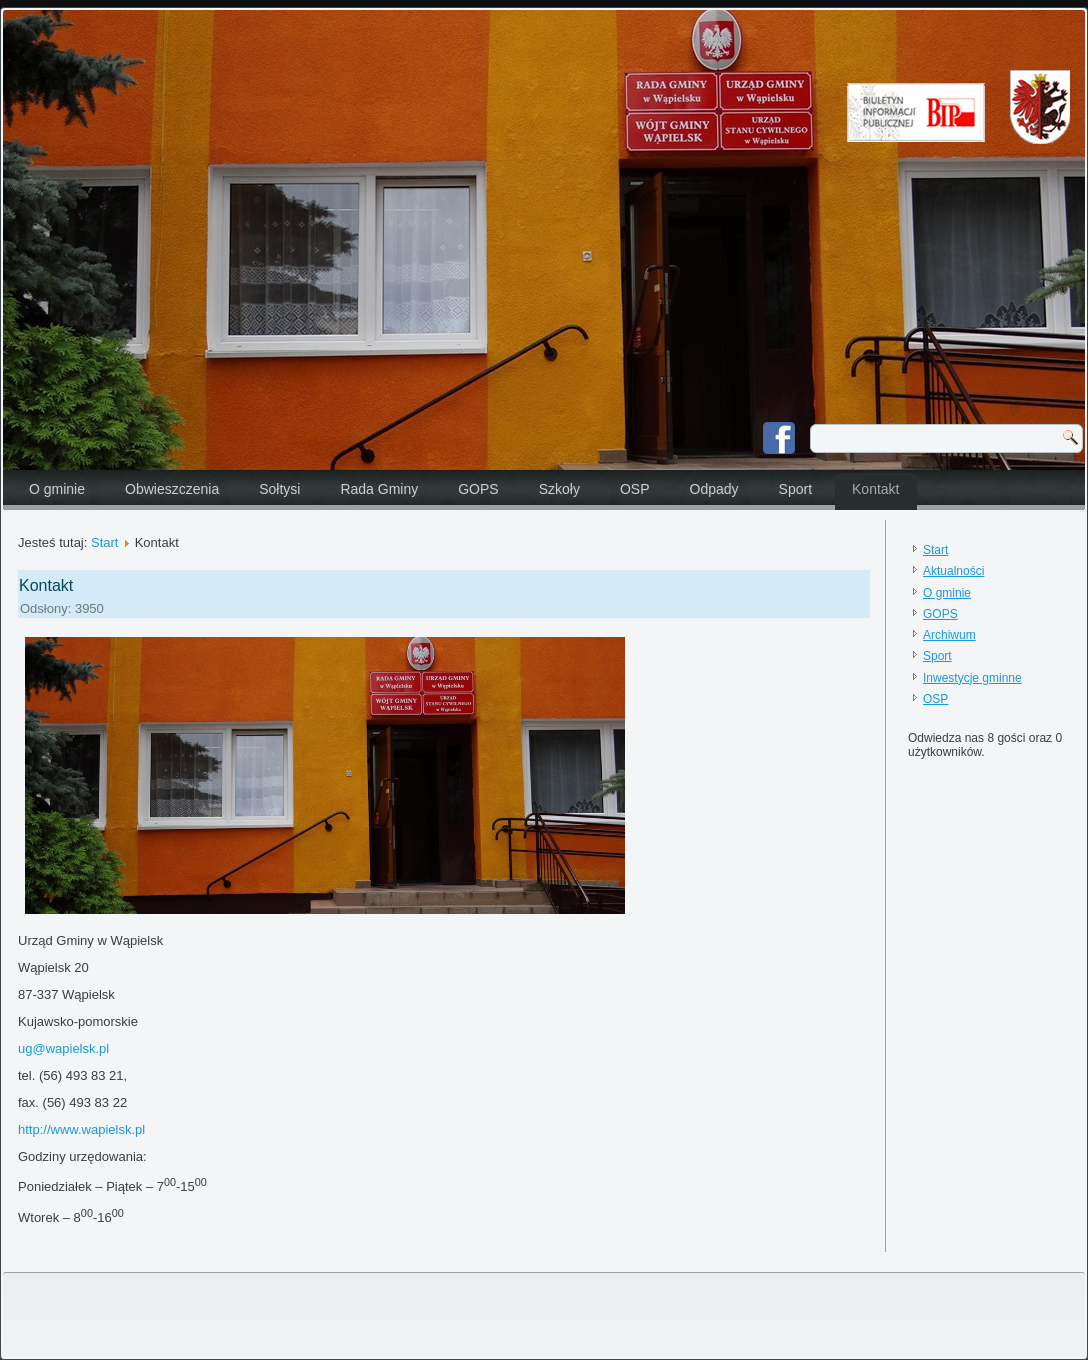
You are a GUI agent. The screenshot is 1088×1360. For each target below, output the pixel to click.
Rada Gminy (379, 489)
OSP (635, 489)
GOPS (478, 489)
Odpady (714, 489)
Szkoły (559, 489)
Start (104, 542)
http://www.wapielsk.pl (81, 1129)
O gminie (57, 489)
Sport (795, 489)
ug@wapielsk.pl (63, 1048)
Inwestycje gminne (972, 678)
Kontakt (875, 489)
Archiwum (949, 635)
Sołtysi (279, 489)
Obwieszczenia (172, 489)
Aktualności (953, 571)
